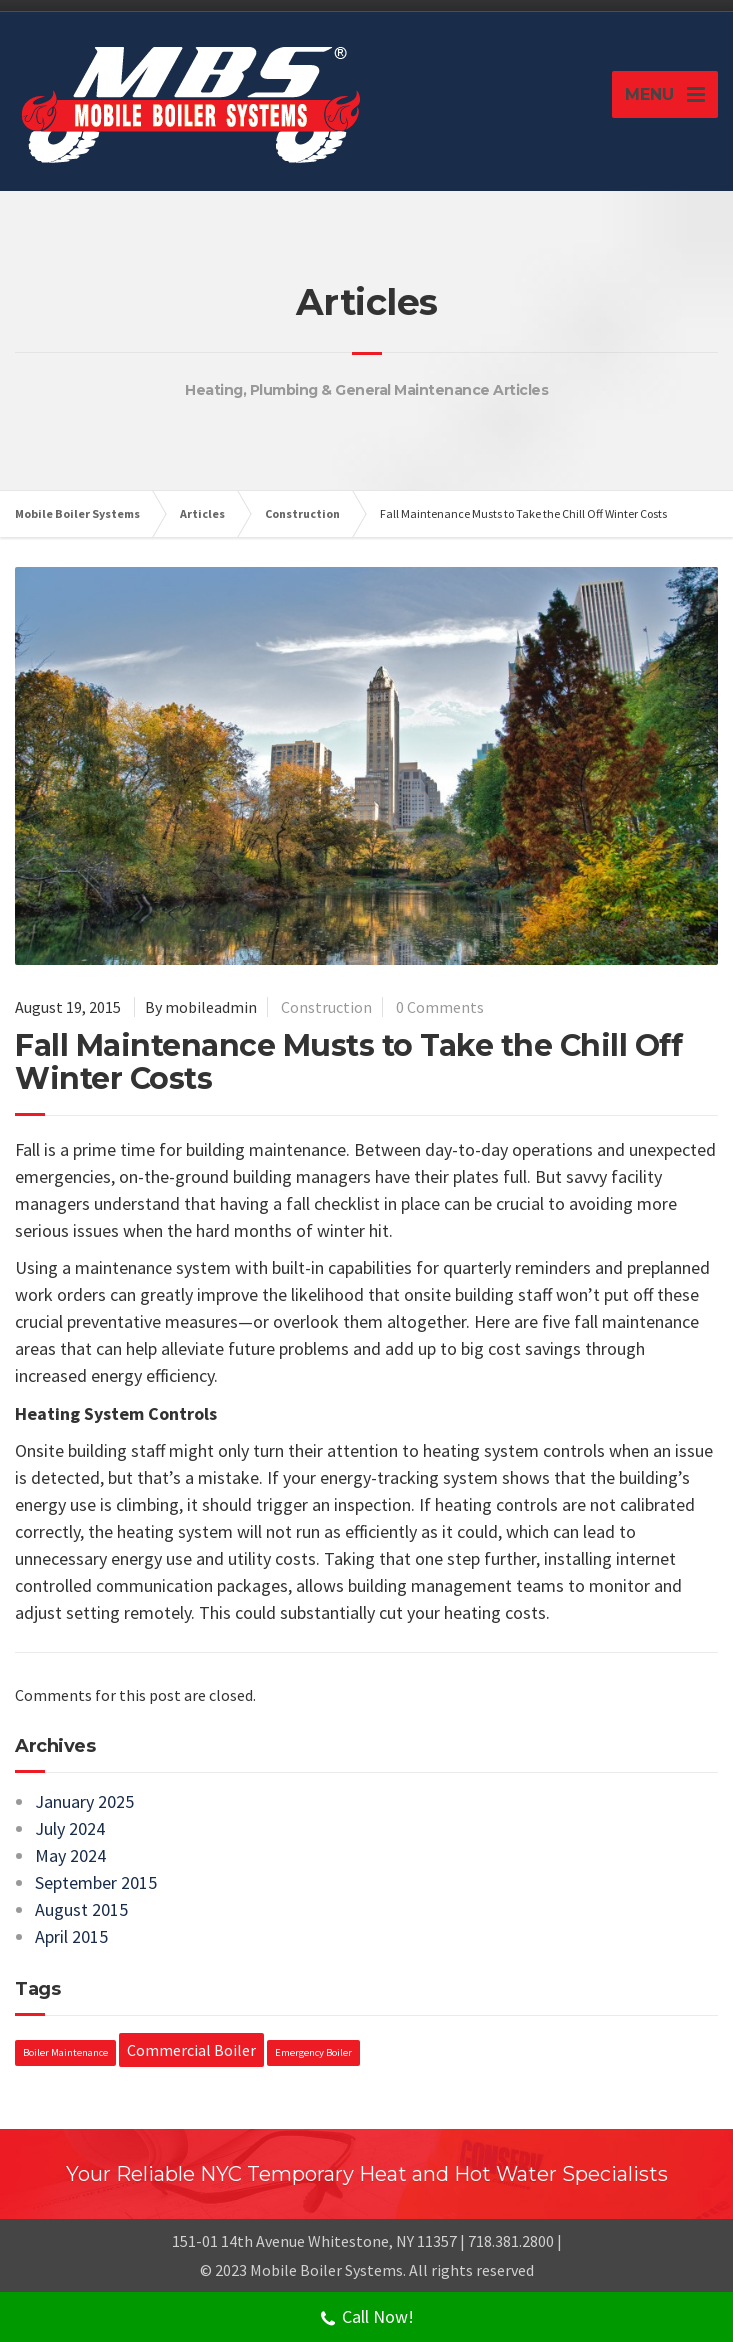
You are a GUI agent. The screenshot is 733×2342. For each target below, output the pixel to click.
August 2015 (81, 1909)
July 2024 (70, 1828)
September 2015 (96, 1882)
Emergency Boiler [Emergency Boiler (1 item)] (313, 2052)
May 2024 (70, 1855)
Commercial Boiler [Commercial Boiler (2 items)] (191, 2050)
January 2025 (84, 1801)
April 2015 (71, 1936)
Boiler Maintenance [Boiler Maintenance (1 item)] (65, 2052)
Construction (326, 1007)
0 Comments (440, 1007)
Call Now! (366, 2319)
